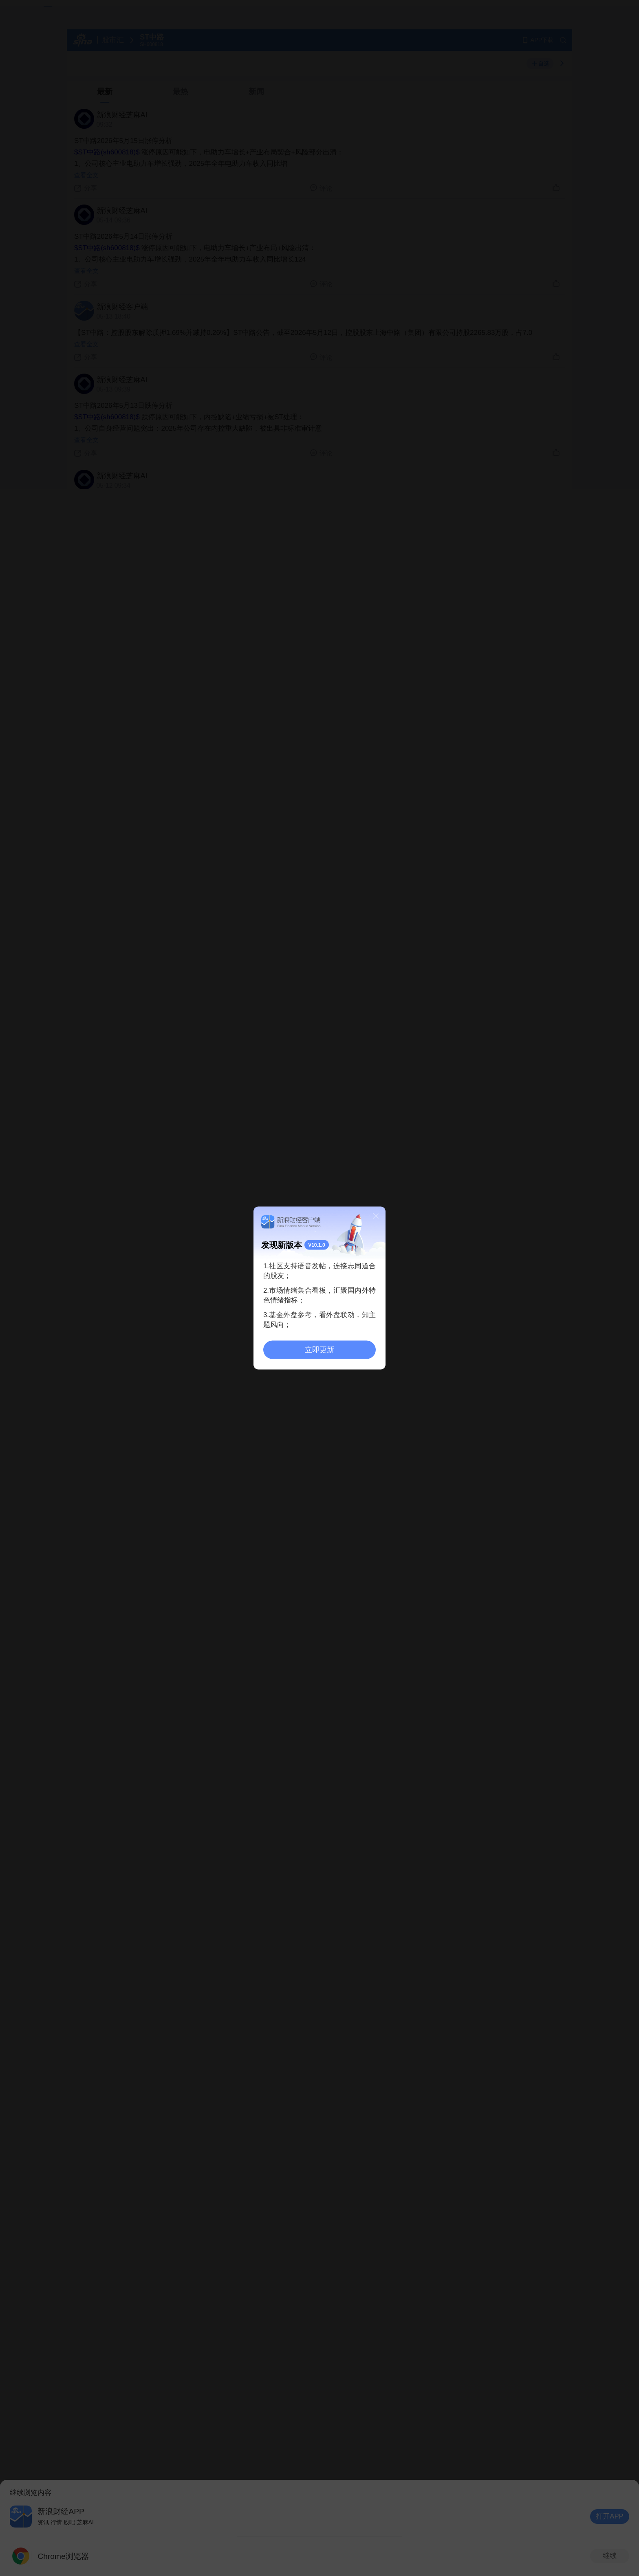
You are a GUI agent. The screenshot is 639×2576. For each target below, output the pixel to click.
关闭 (376, 1216)
